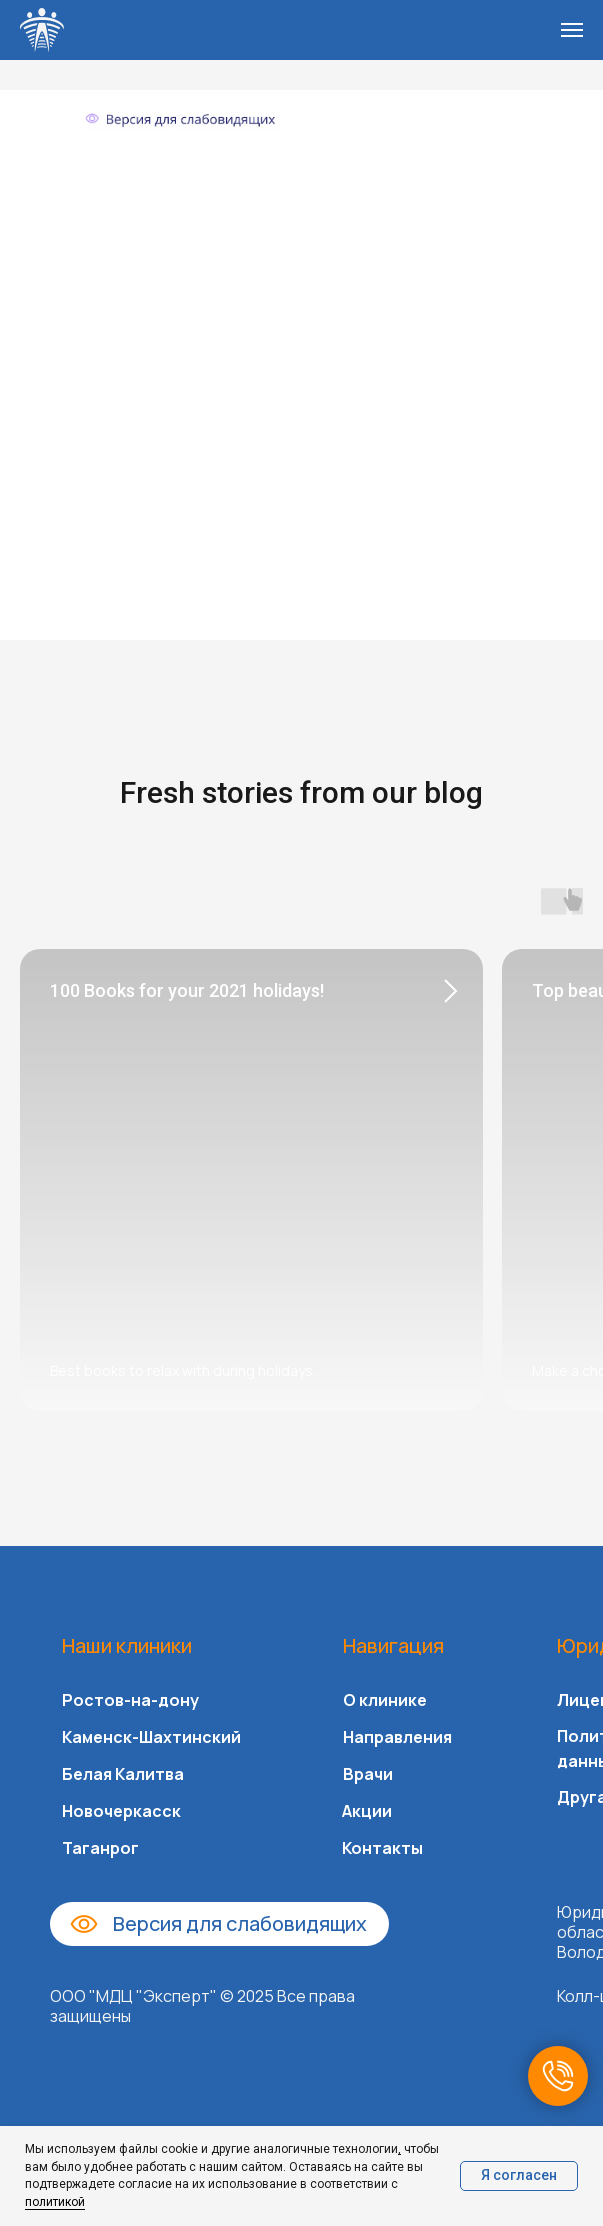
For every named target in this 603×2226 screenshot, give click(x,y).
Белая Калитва (123, 1774)
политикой (55, 2202)
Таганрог (100, 1848)
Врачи (368, 1774)
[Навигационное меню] (572, 30)
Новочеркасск (121, 1811)
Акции (367, 1811)
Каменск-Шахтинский (151, 1737)
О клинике (385, 1700)
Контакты (382, 1848)
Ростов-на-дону (130, 1700)
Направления (397, 1737)
